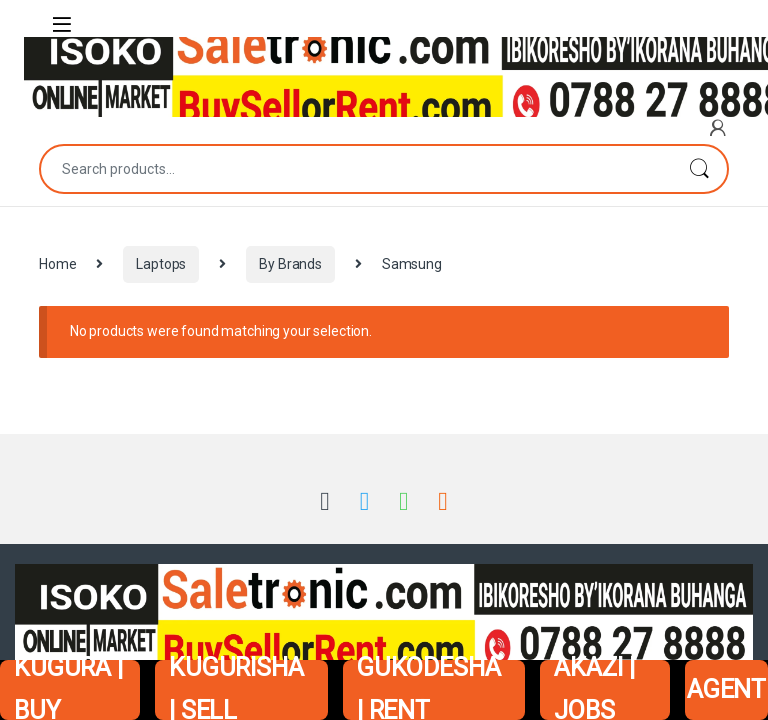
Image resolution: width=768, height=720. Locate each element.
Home (57, 264)
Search (699, 169)
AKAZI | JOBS (594, 690)
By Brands (290, 264)
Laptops (161, 264)
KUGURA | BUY (68, 690)
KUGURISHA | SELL (236, 690)
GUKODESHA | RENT (429, 690)
